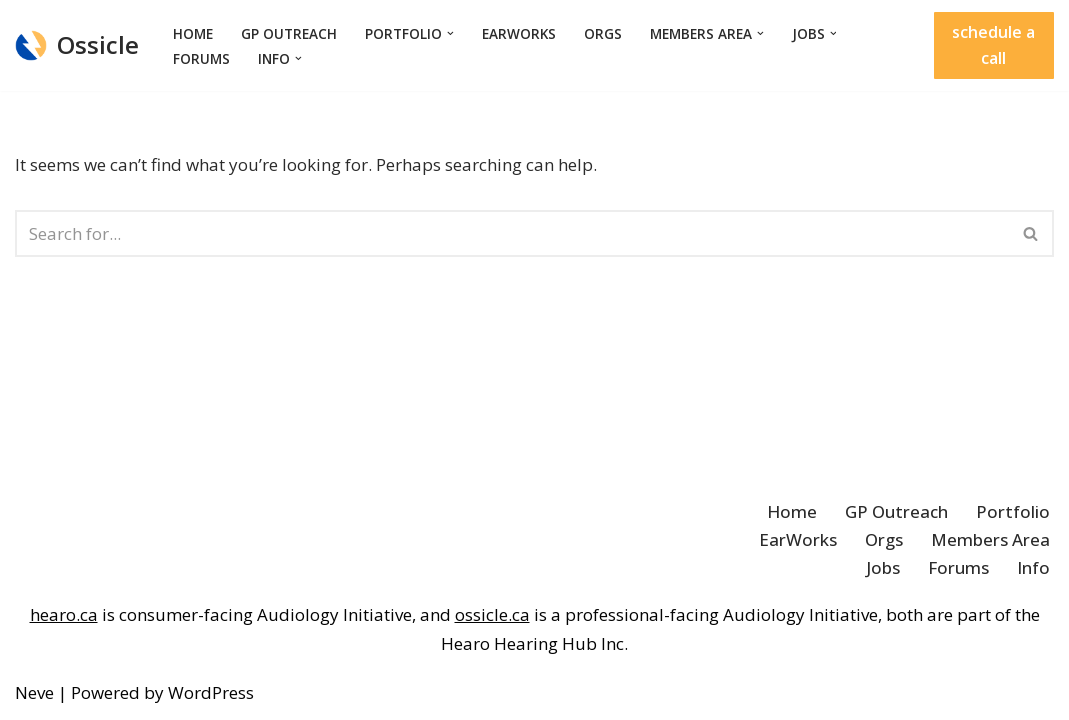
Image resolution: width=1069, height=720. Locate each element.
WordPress (211, 692)
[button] (450, 33)
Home (193, 33)
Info (1033, 567)
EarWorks (519, 33)
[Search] (512, 233)
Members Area (990, 539)
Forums (201, 58)
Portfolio (1013, 511)
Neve (34, 692)
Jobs (883, 567)
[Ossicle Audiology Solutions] (77, 45)
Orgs (603, 33)
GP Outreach (289, 33)
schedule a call (993, 45)
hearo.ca (64, 614)
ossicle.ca (492, 614)
